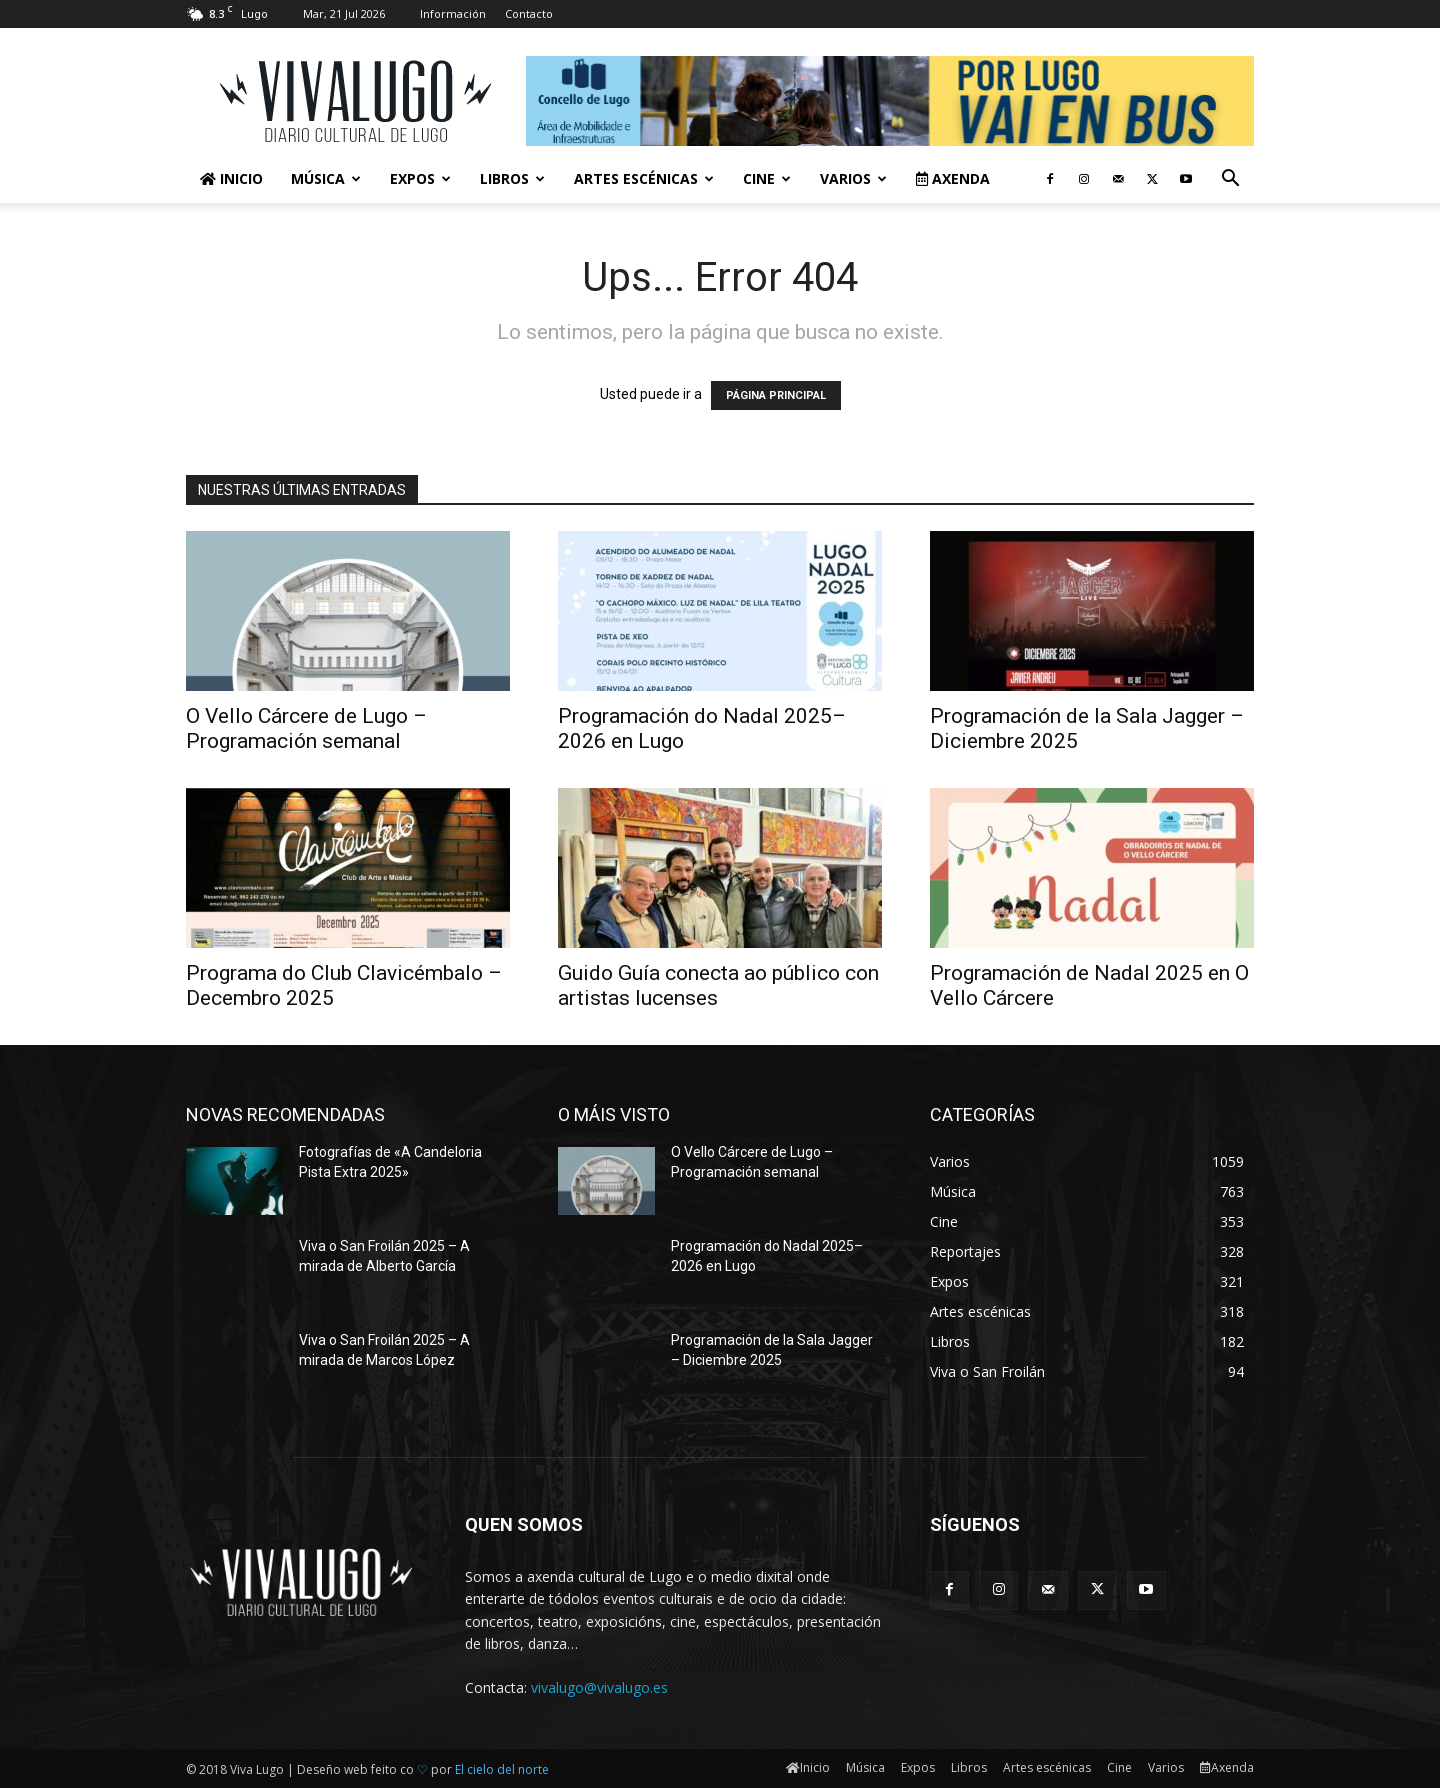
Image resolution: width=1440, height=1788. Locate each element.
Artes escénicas (644, 178)
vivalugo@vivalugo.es (599, 1687)
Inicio (231, 178)
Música (326, 178)
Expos (420, 178)
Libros (512, 178)
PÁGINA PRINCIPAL (776, 395)
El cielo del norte (502, 1769)
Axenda (953, 178)
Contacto (529, 13)
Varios (853, 178)
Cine (767, 178)
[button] (1230, 180)
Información (453, 13)
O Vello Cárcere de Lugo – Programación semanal (306, 728)
